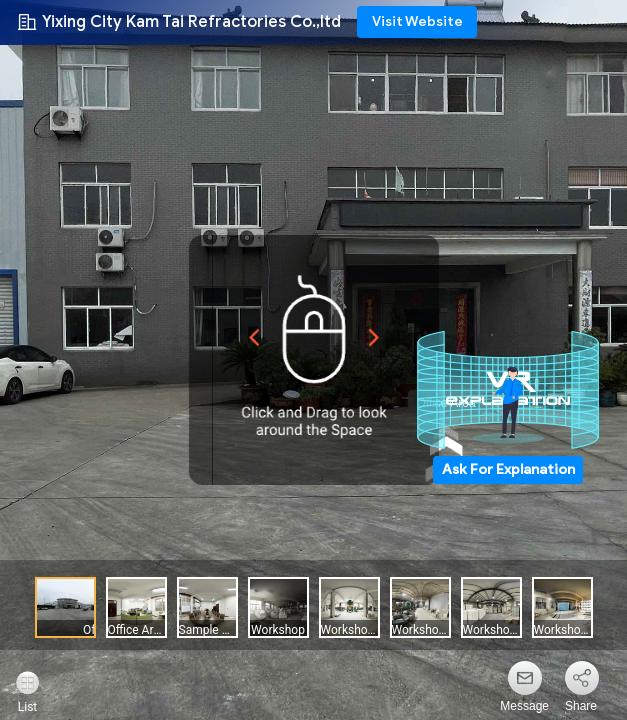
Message (524, 706)
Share (581, 706)
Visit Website (417, 21)
